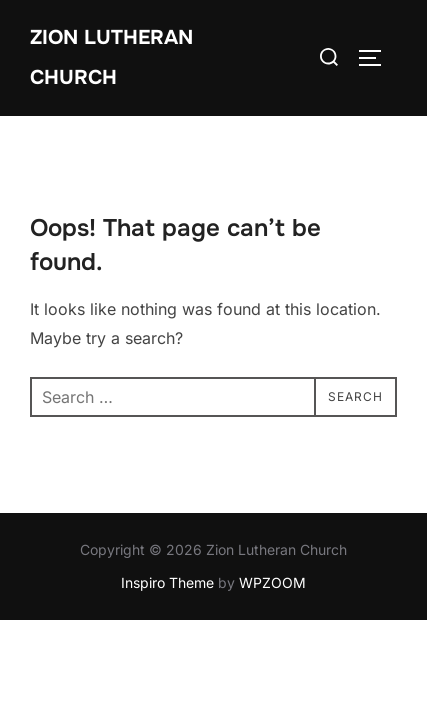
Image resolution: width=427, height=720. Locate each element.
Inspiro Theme (167, 582)
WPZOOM (272, 582)
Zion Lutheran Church (111, 57)
